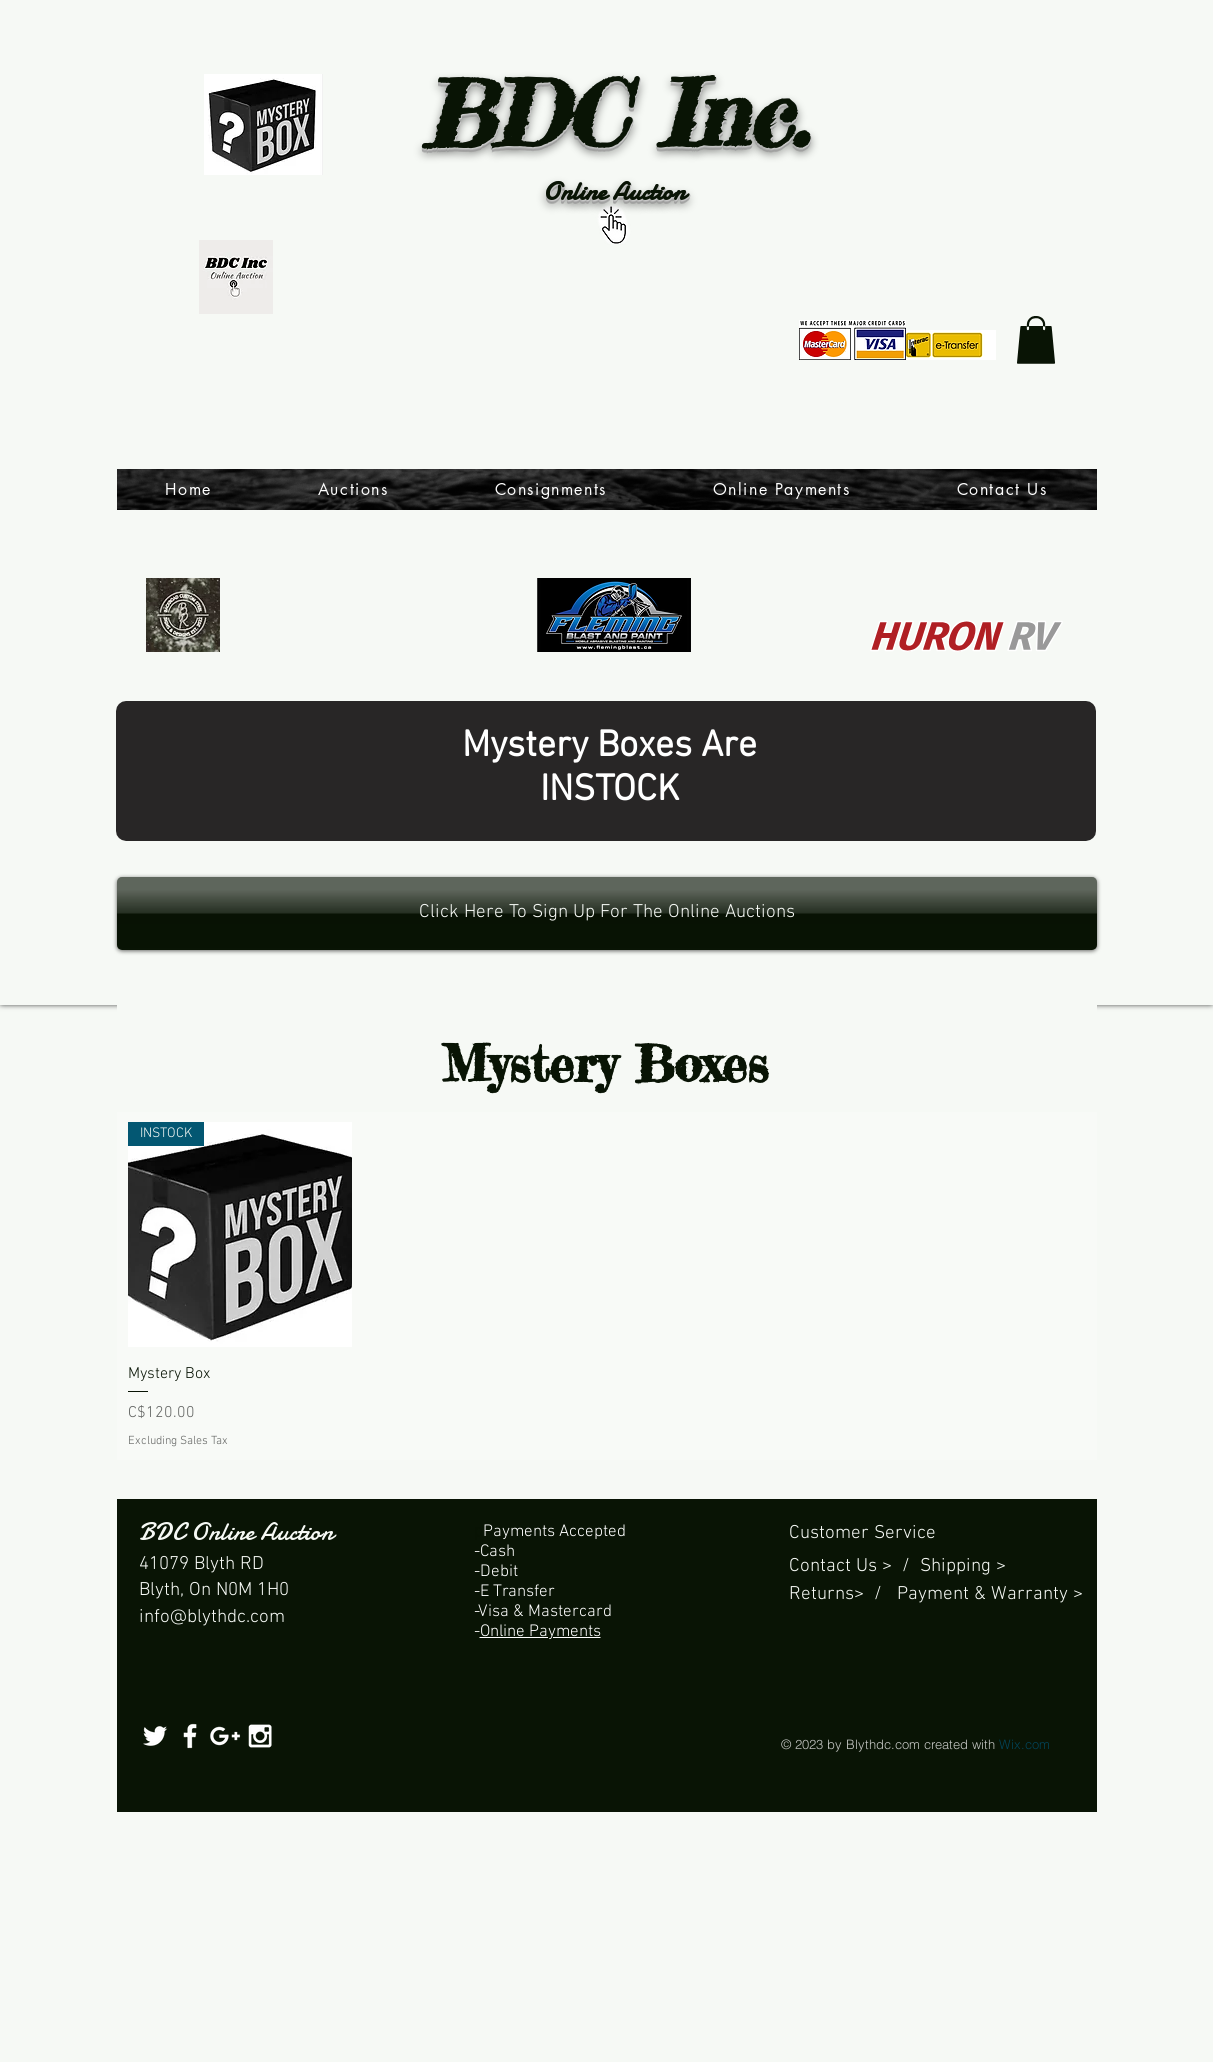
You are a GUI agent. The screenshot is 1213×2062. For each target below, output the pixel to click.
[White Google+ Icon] (225, 1736)
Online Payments (540, 1632)
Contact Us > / (854, 1566)
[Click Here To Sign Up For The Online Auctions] (607, 913)
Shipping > (963, 1566)
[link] (1036, 340)
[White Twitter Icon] (155, 1736)
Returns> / (843, 1594)
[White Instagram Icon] (260, 1736)
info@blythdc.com (212, 1617)
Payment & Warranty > (990, 1594)
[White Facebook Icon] (190, 1736)
